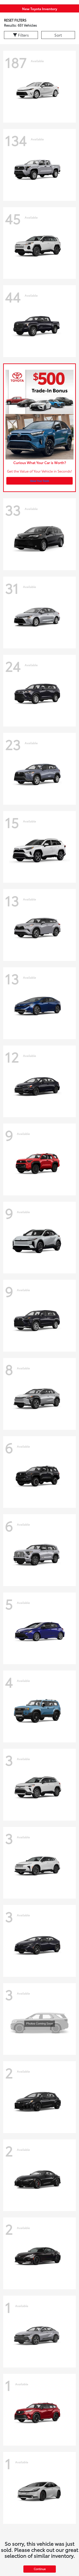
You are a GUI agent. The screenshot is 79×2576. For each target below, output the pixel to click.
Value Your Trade (39, 480)
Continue (40, 2569)
